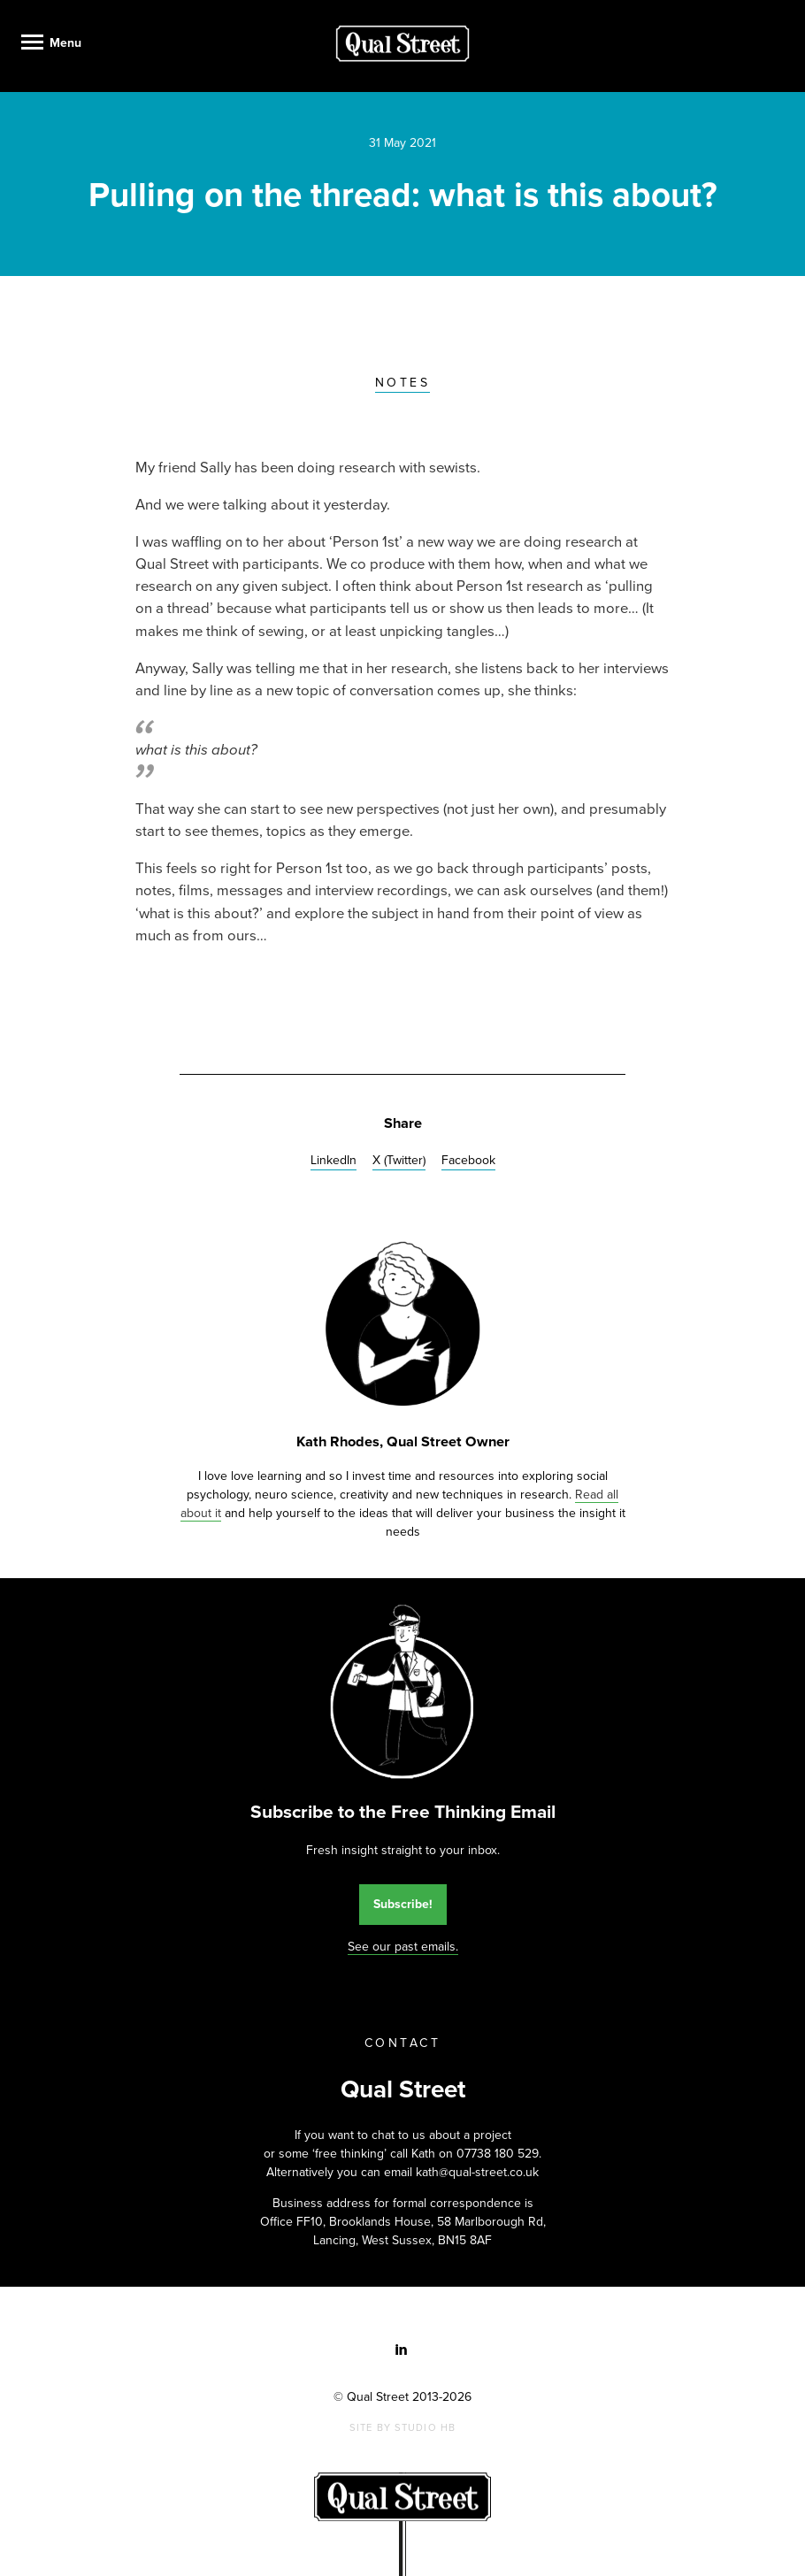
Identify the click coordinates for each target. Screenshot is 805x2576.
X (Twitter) (399, 1160)
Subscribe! (403, 1904)
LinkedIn (333, 1160)
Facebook (468, 1160)
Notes (403, 382)
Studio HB (425, 2428)
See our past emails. (403, 1946)
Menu (65, 42)
